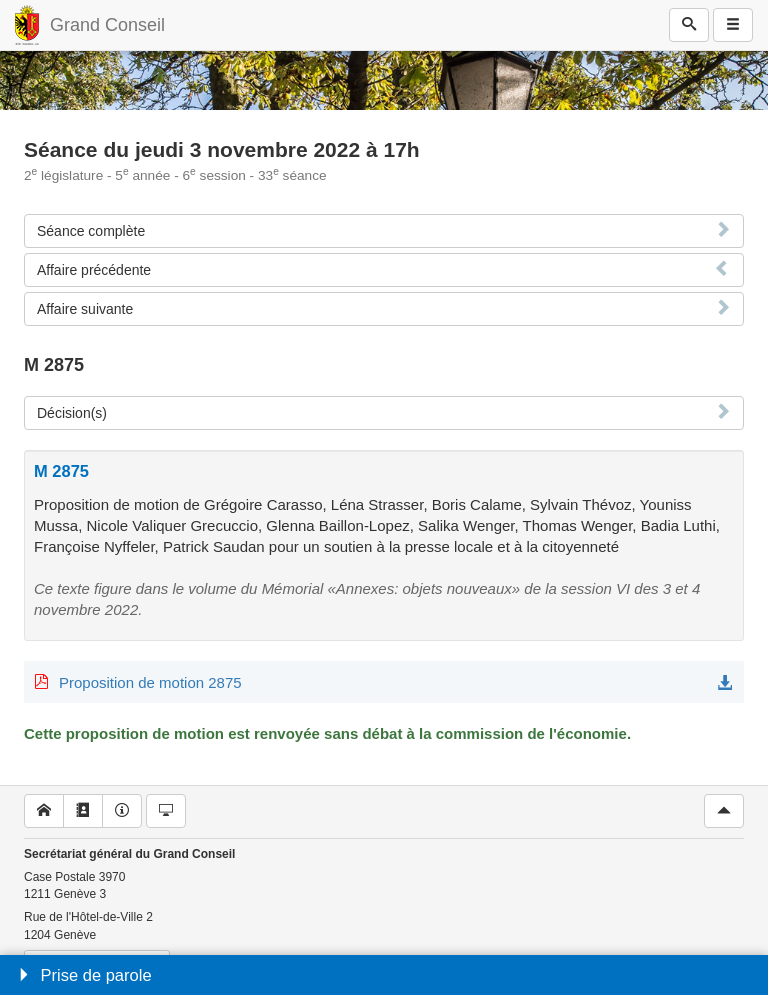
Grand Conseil (107, 25)
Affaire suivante (85, 309)
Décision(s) (72, 413)
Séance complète (91, 231)
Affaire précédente (94, 270)
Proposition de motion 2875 (150, 682)
